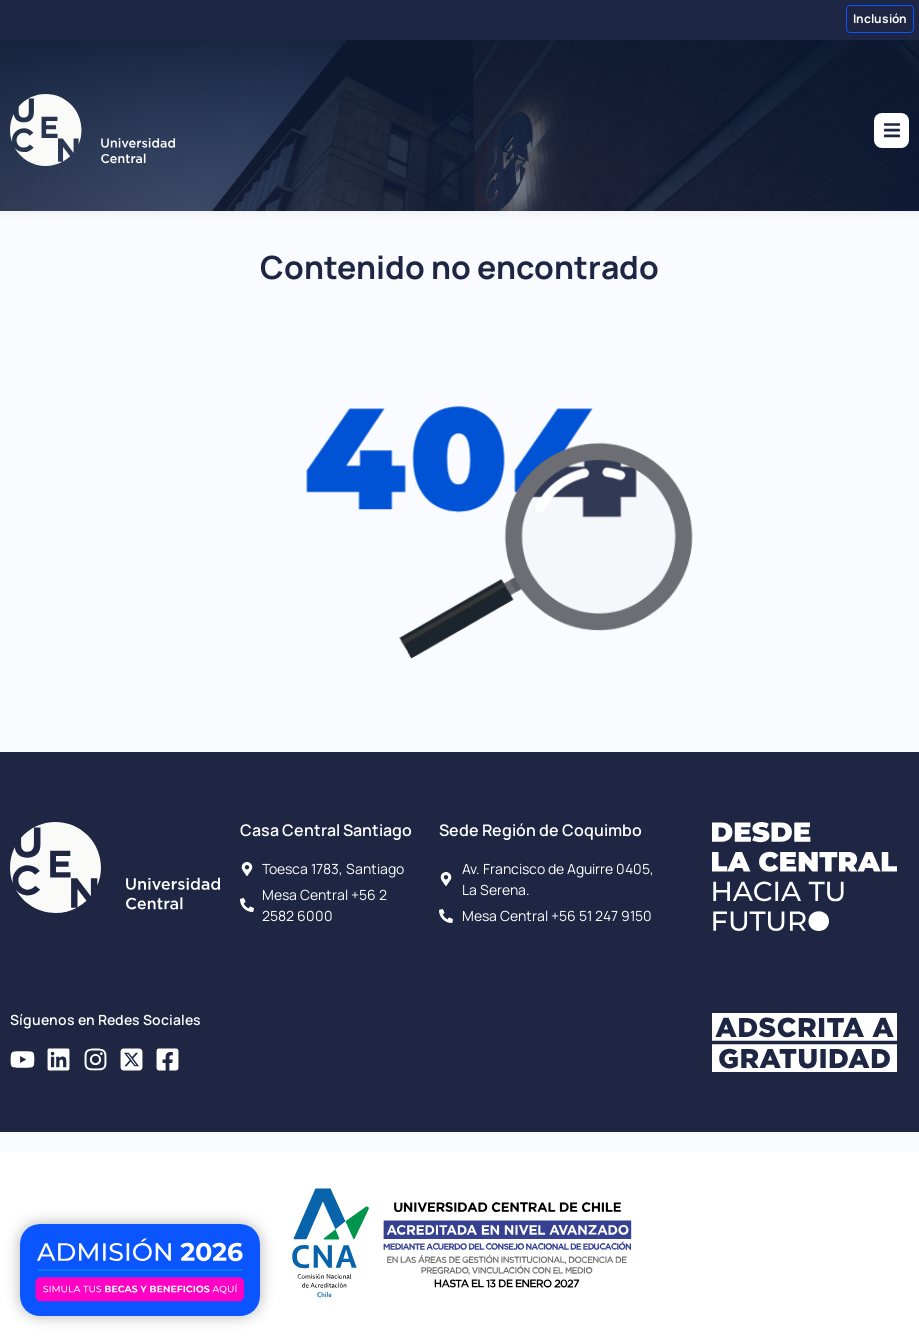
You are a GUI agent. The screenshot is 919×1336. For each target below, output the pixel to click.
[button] (891, 130)
